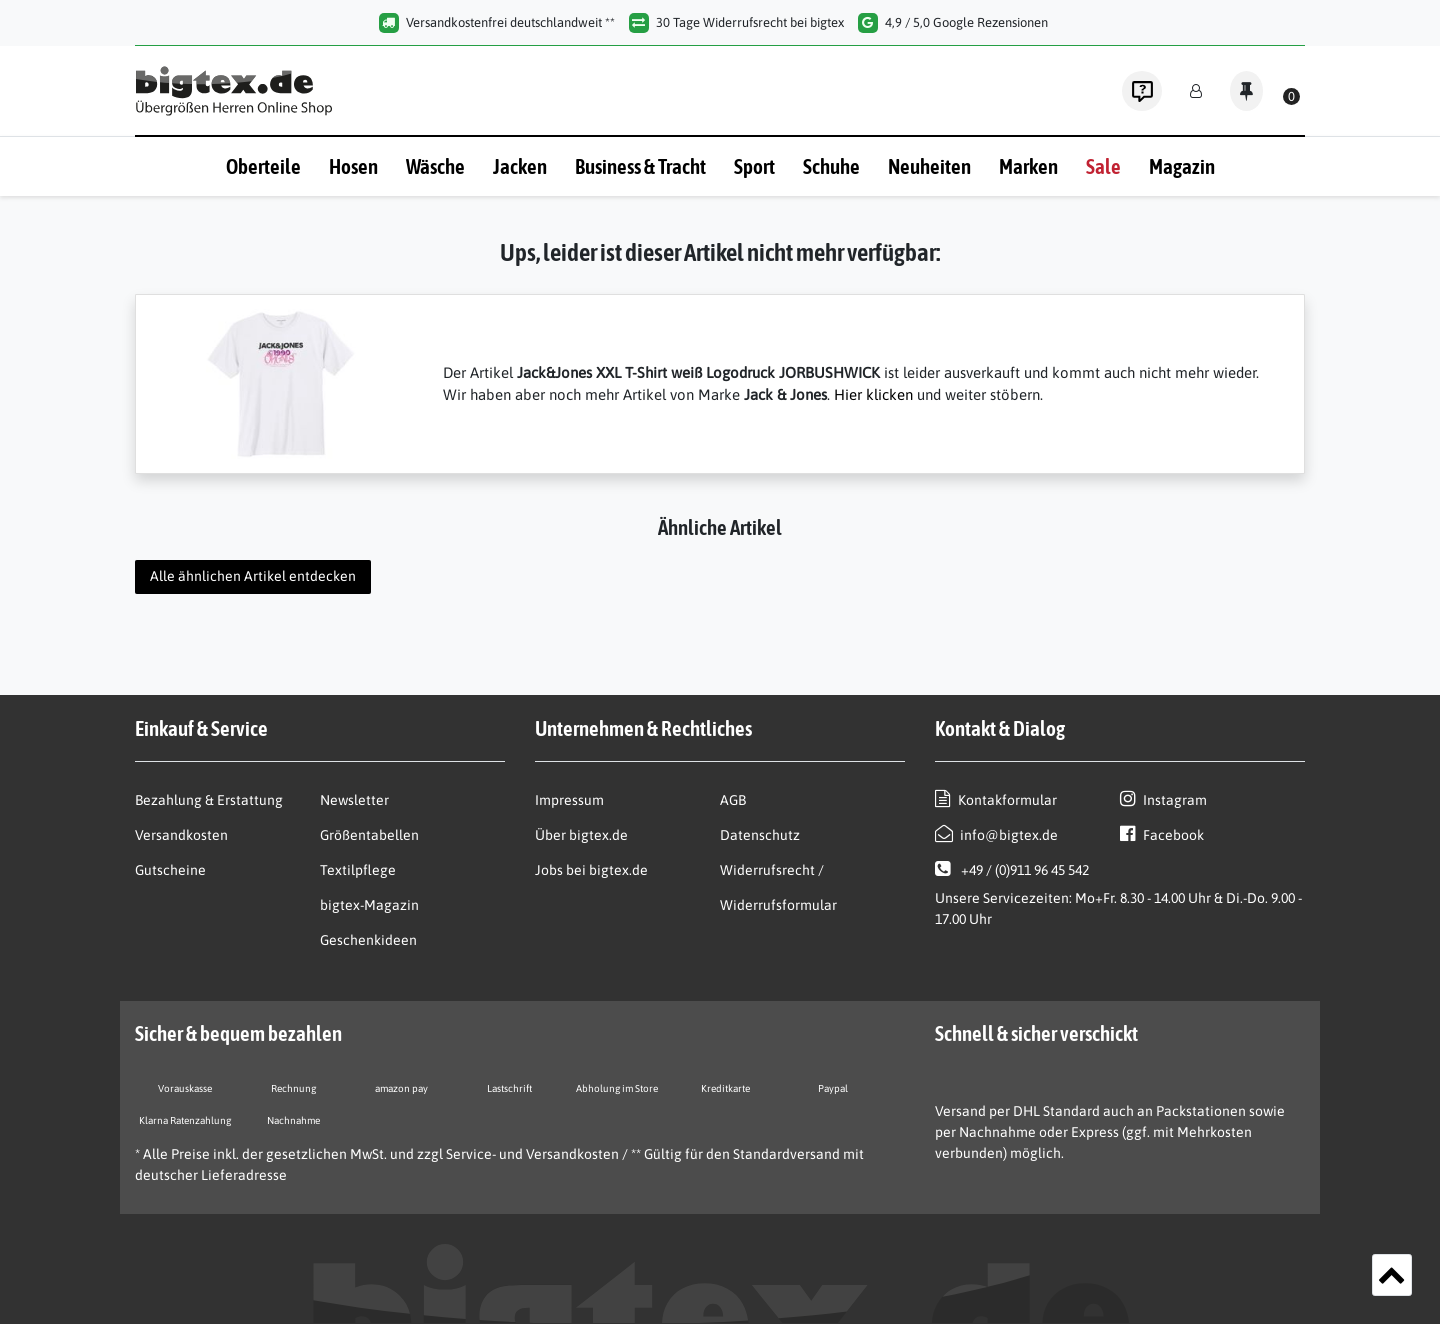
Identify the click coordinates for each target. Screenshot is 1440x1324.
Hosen (353, 166)
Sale (1103, 166)
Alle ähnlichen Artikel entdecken (253, 576)
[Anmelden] (1196, 91)
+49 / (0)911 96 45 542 (1012, 869)
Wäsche (435, 166)
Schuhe (831, 166)
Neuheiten (929, 166)
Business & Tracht (640, 166)
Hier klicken (873, 394)
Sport (754, 166)
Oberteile (263, 166)
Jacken (520, 166)
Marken (1028, 166)
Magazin (1182, 166)
